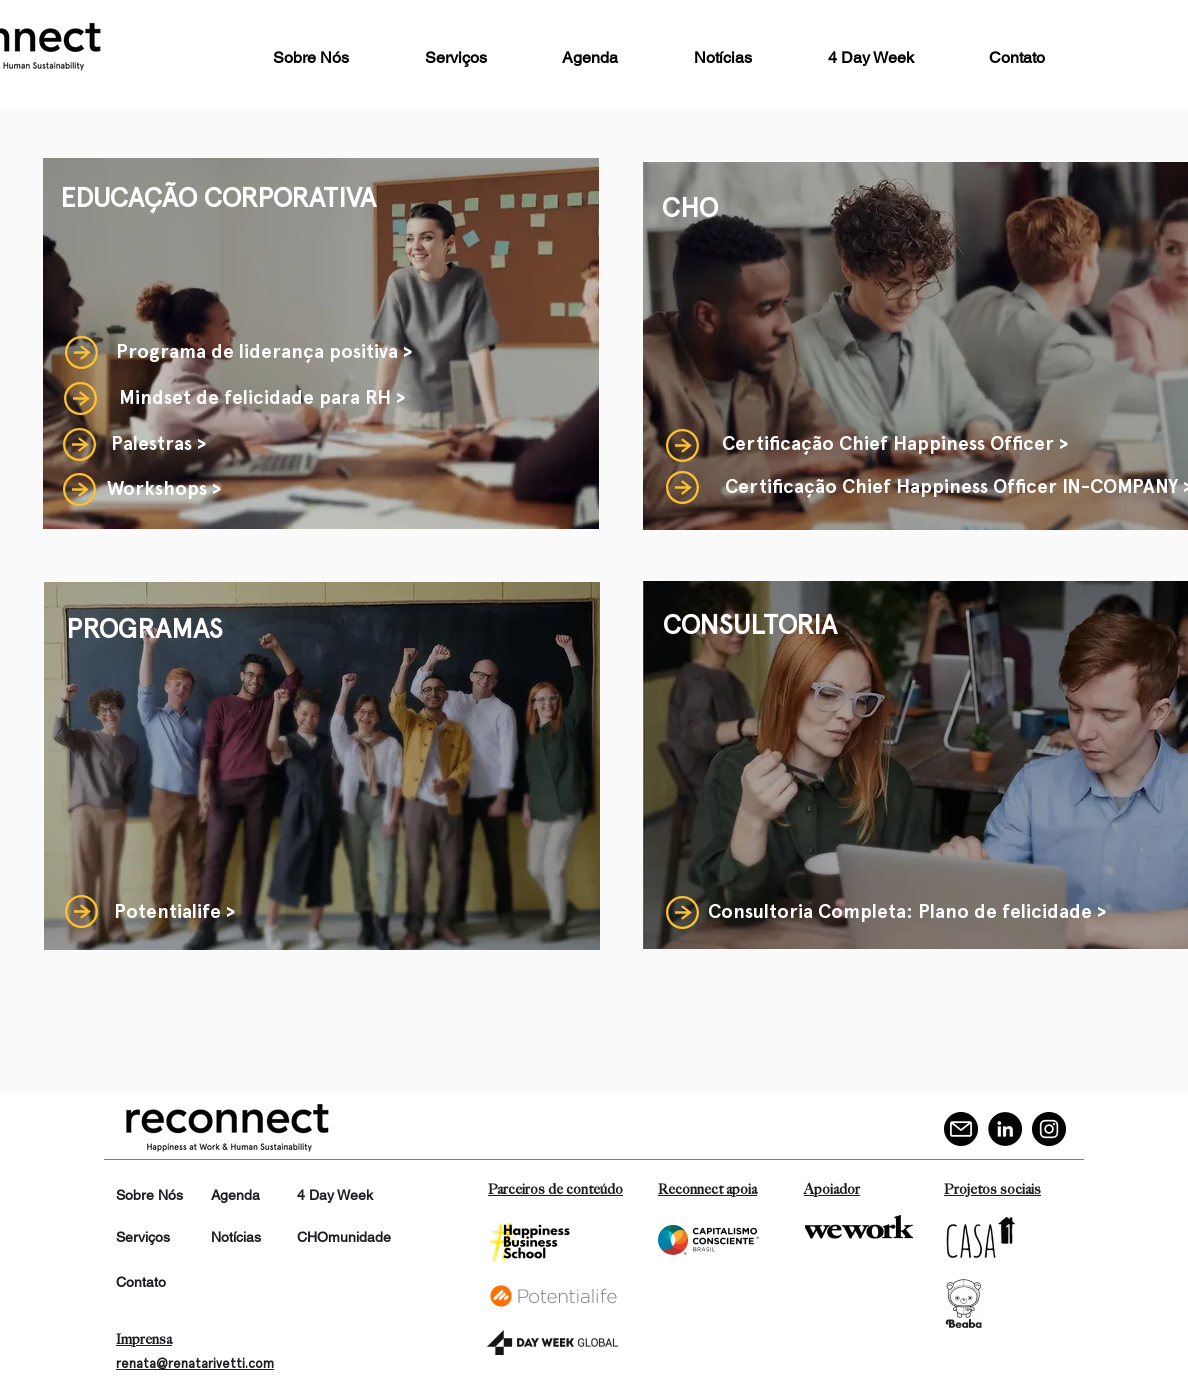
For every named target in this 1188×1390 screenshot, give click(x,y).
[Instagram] (1049, 1129)
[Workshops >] (163, 489)
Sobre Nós (149, 1195)
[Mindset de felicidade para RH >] (262, 398)
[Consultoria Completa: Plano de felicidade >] (907, 912)
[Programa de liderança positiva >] (264, 352)
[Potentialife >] (174, 912)
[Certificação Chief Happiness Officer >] (895, 444)
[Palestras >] (158, 444)
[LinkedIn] (1005, 1129)
